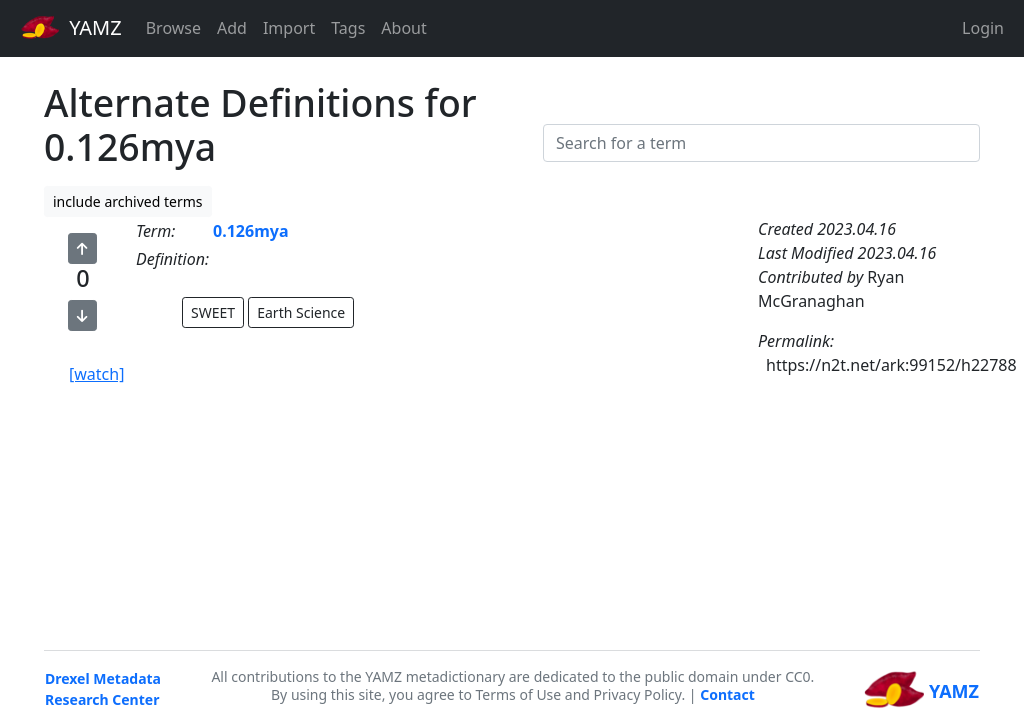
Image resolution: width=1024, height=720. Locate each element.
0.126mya (250, 231)
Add (232, 28)
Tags (348, 28)
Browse (173, 28)
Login (983, 28)
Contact (727, 694)
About (403, 28)
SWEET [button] (213, 312)
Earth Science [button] (301, 312)
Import (289, 28)
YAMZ (71, 27)
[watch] (96, 374)
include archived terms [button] (128, 201)
